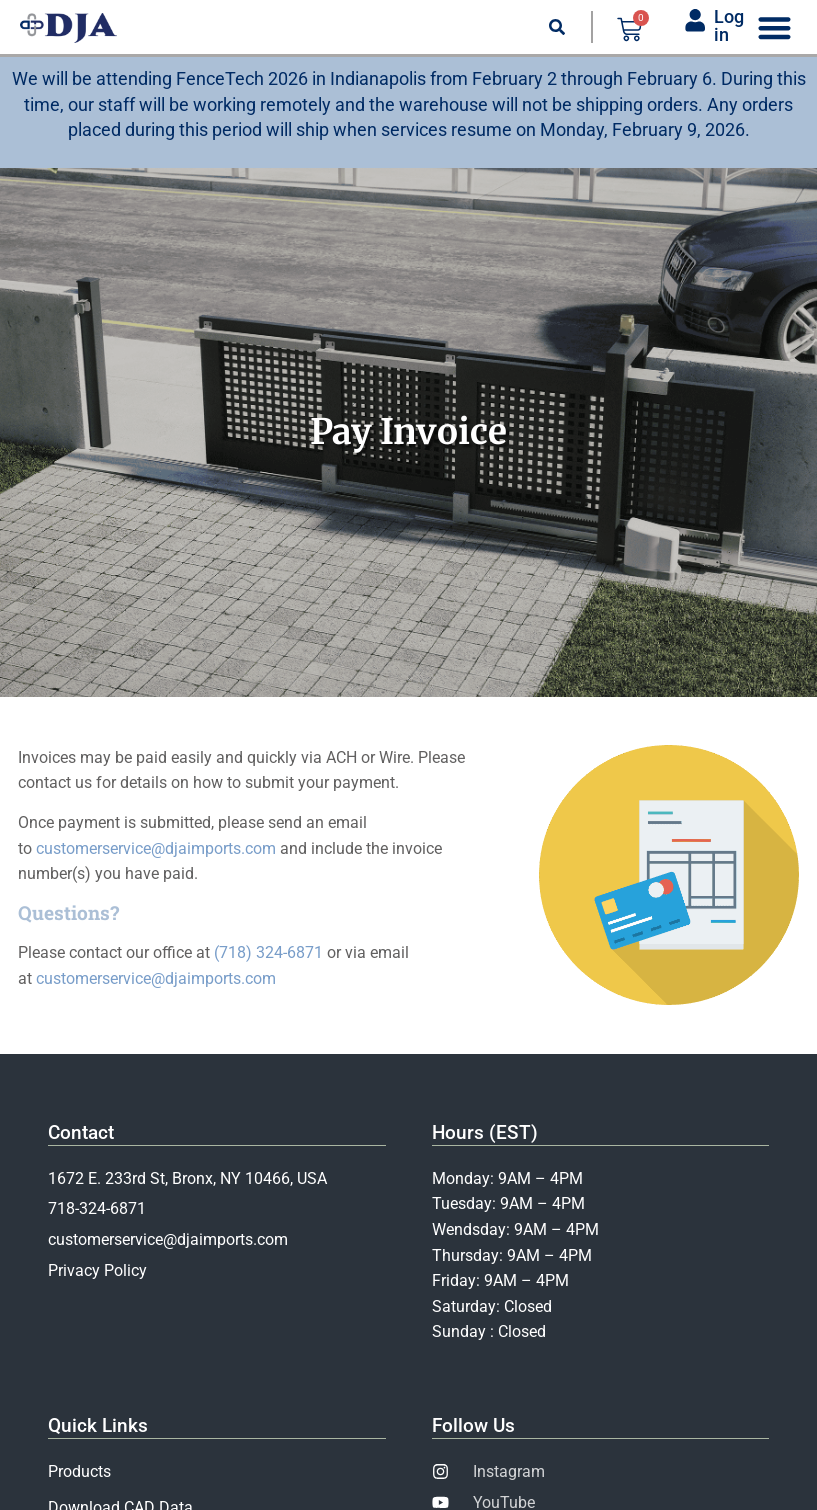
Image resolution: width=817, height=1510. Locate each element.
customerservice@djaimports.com (156, 848)
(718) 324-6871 (268, 952)
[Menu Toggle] (774, 27)
